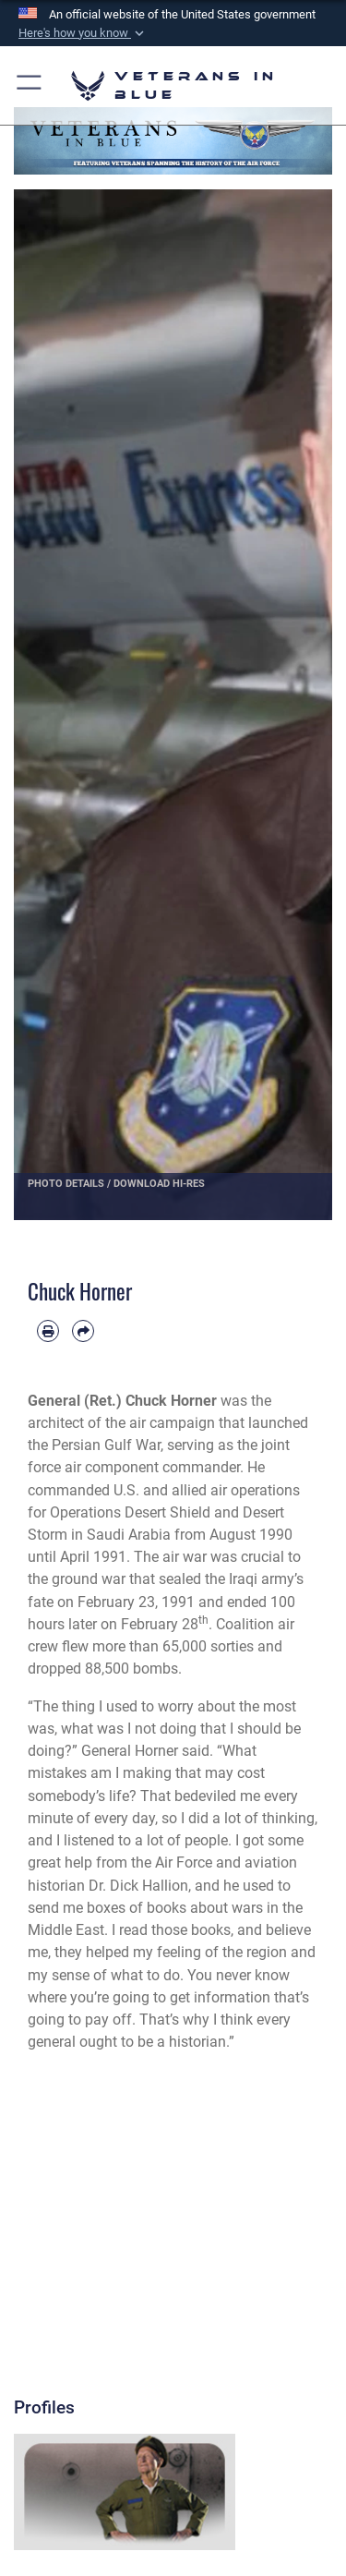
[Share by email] (83, 1331)
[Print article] (48, 1331)
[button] (83, 33)
